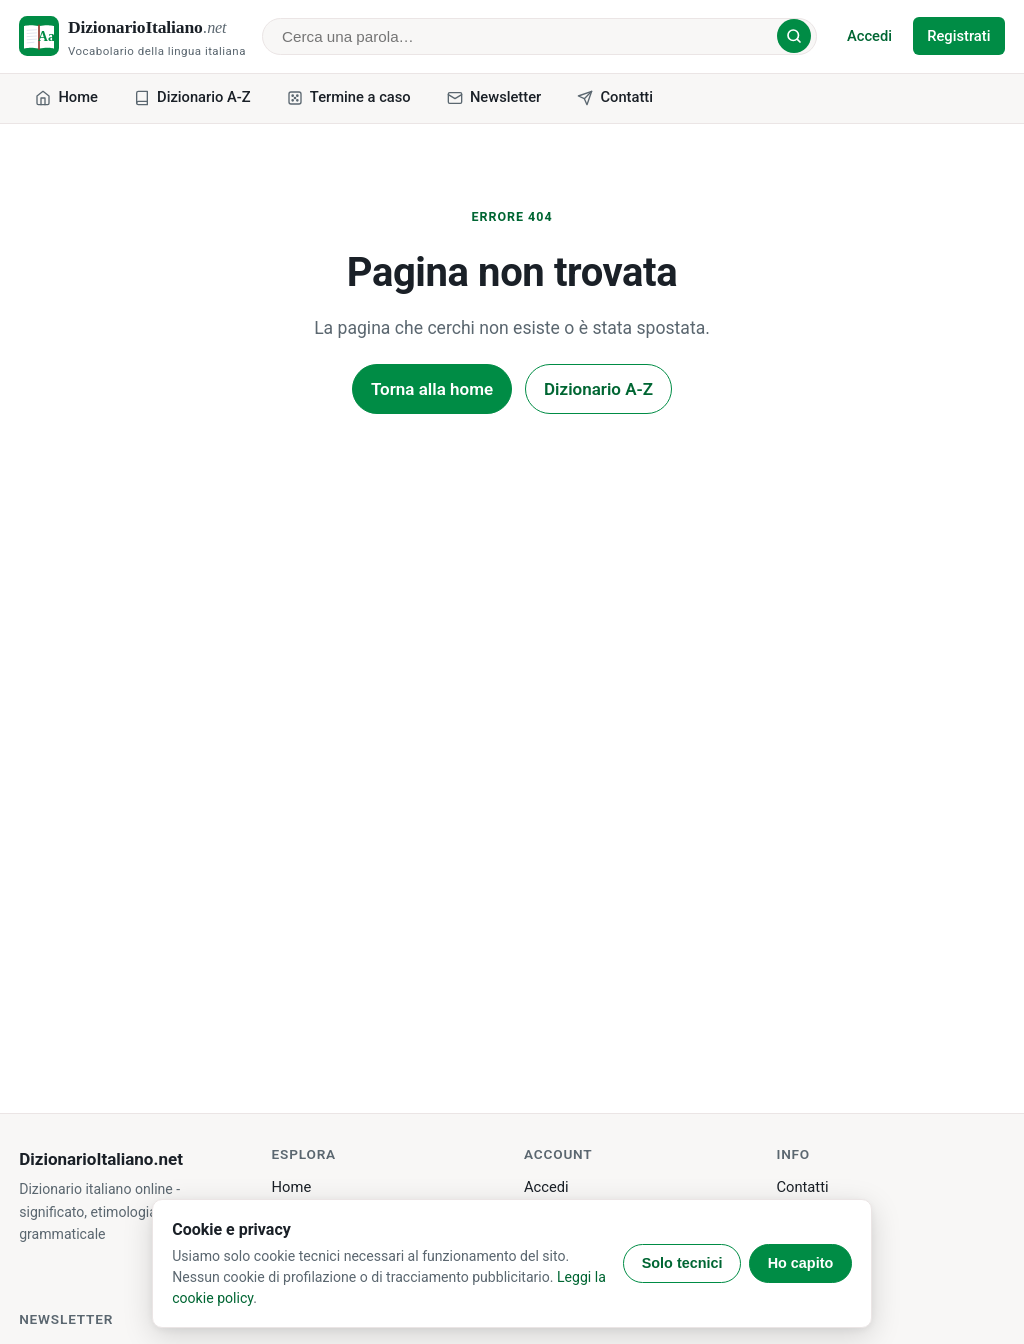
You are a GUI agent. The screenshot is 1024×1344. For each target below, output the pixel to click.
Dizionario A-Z (598, 389)
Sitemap (803, 1274)
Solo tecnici (682, 1263)
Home (292, 1187)
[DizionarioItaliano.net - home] (132, 36)
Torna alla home (432, 389)
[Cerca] (794, 36)
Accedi (869, 36)
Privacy (800, 1216)
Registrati (958, 36)
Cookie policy (819, 1245)
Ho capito (801, 1263)
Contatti (802, 1187)
